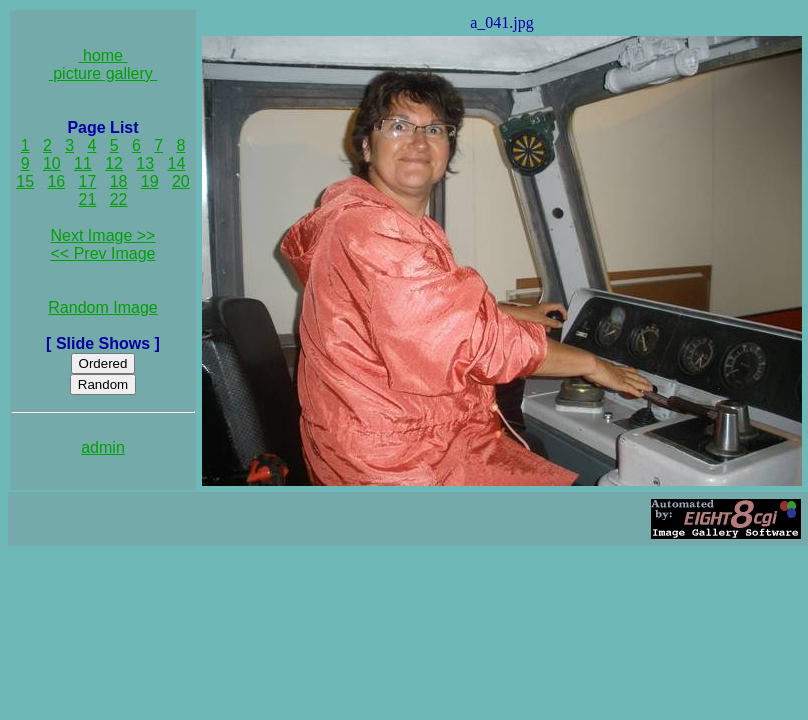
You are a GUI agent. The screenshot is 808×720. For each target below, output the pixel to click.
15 (25, 181)
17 (88, 181)
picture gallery (103, 73)
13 (145, 163)
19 (150, 181)
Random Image (102, 307)
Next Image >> (103, 235)
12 (114, 163)
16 (56, 181)
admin (103, 447)
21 (88, 199)
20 (181, 181)
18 (119, 181)
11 (83, 163)
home (103, 55)
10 (52, 163)
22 (119, 199)
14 (177, 163)
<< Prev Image (103, 253)
